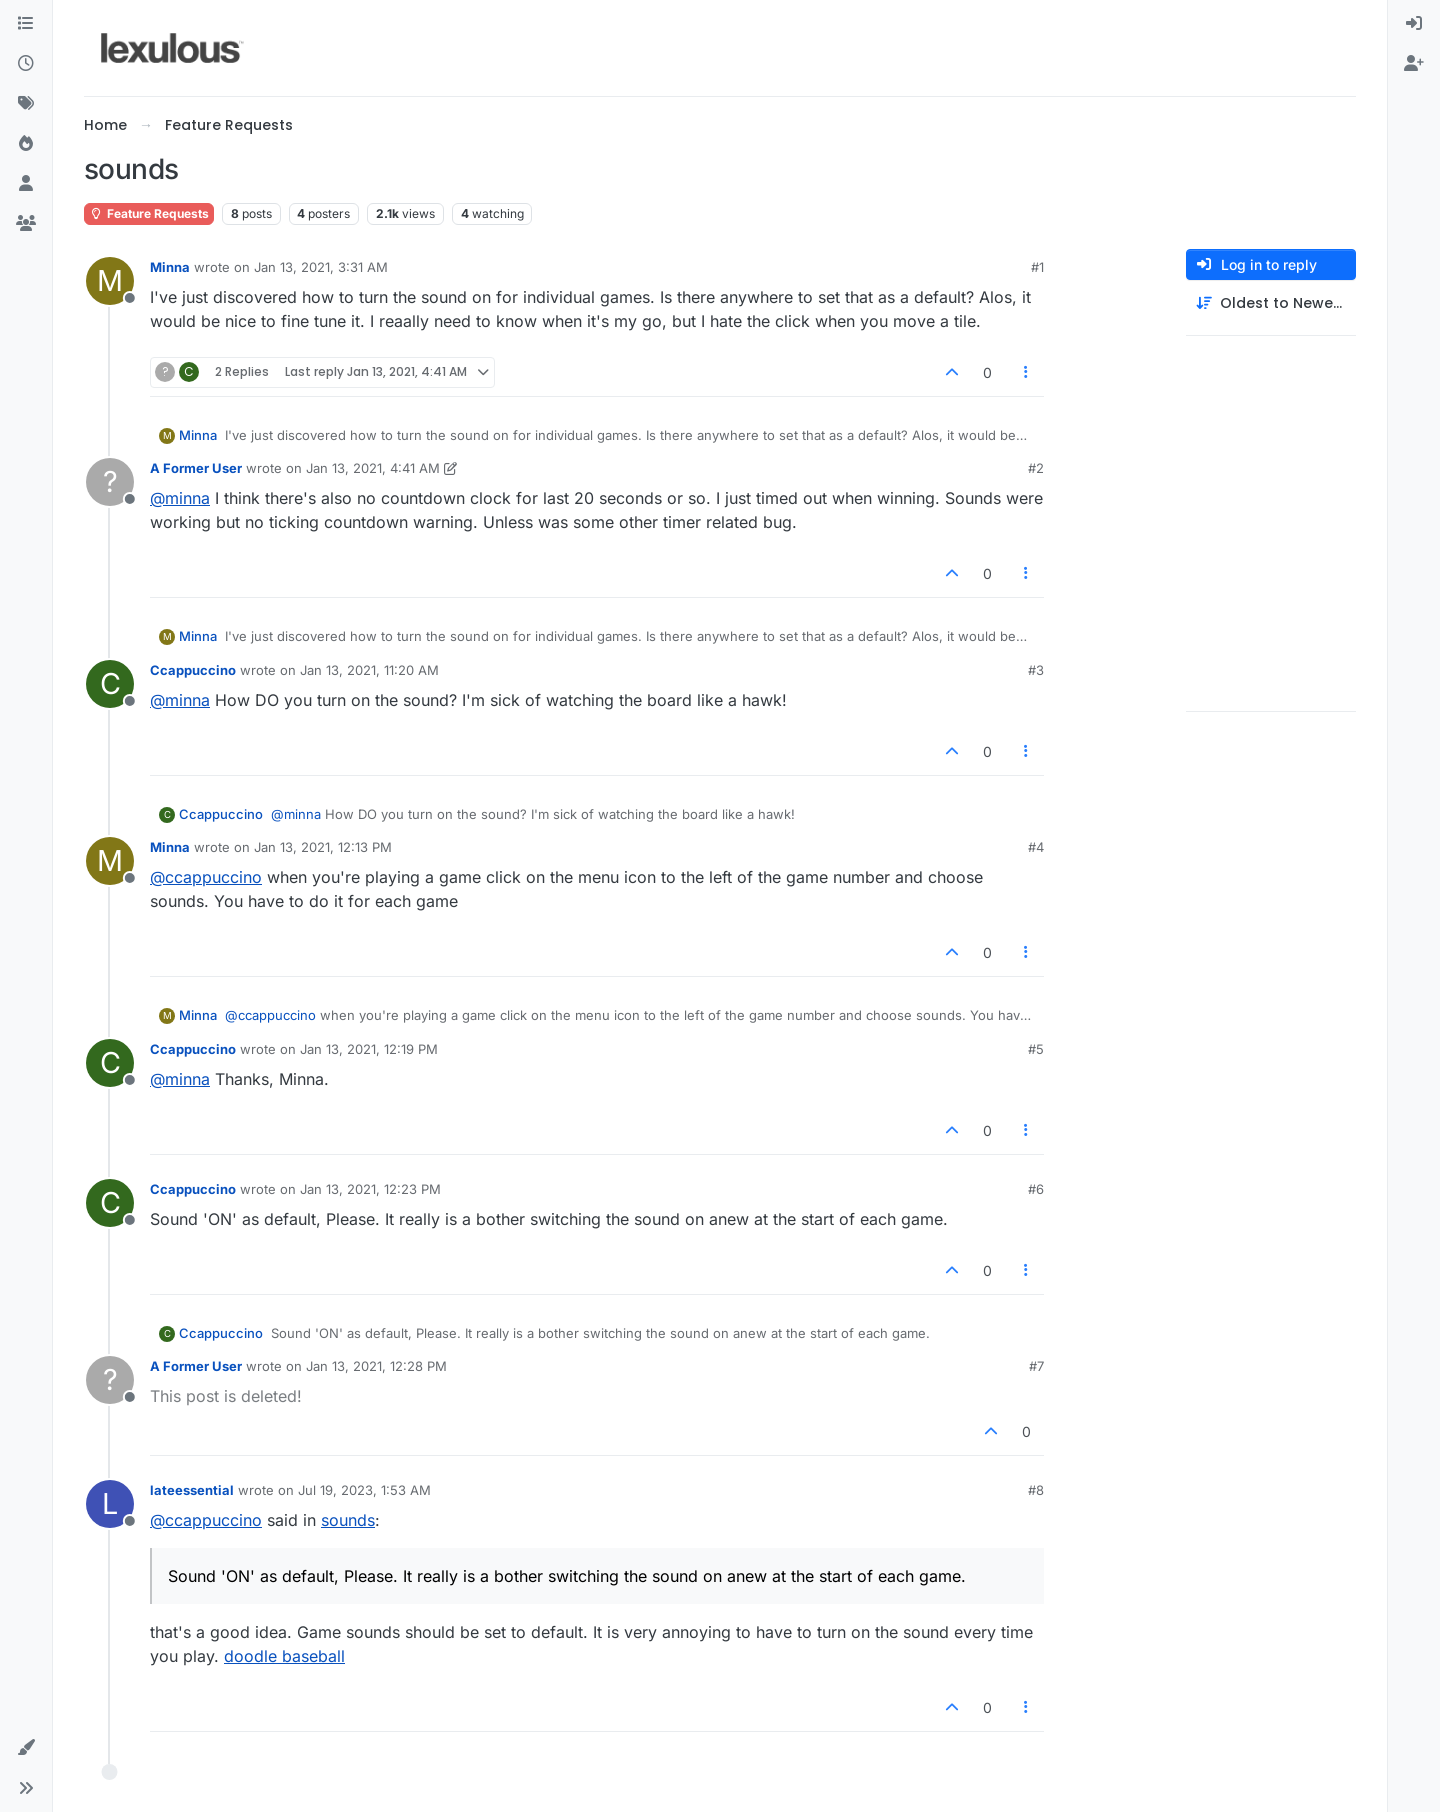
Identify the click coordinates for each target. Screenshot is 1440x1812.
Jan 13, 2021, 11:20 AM (369, 670)
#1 (1037, 267)
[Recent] (26, 64)
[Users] (26, 184)
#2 (1036, 468)
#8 (1036, 1490)
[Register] (1414, 64)
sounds (348, 1520)
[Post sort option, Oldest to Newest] (1271, 303)
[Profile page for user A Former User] (110, 482)
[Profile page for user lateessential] (110, 1504)
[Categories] (26, 24)
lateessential (192, 1490)
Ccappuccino (193, 670)
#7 (1036, 1366)
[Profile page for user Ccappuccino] (110, 684)
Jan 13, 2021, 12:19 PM (369, 1049)
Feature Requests (149, 213)
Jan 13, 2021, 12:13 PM (323, 847)
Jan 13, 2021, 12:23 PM (370, 1189)
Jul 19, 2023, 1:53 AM (364, 1490)
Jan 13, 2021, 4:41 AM (373, 468)
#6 (1036, 1189)
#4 (1036, 847)
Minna (170, 267)
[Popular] (26, 144)
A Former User (196, 468)
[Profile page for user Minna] (110, 281)
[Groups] (26, 224)
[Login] (1414, 24)
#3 (1036, 670)
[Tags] (26, 104)
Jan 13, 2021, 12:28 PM (376, 1366)
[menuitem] (1414, 24)
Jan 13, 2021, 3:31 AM (321, 267)
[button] (26, 1748)
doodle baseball (284, 1656)
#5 (1036, 1049)
